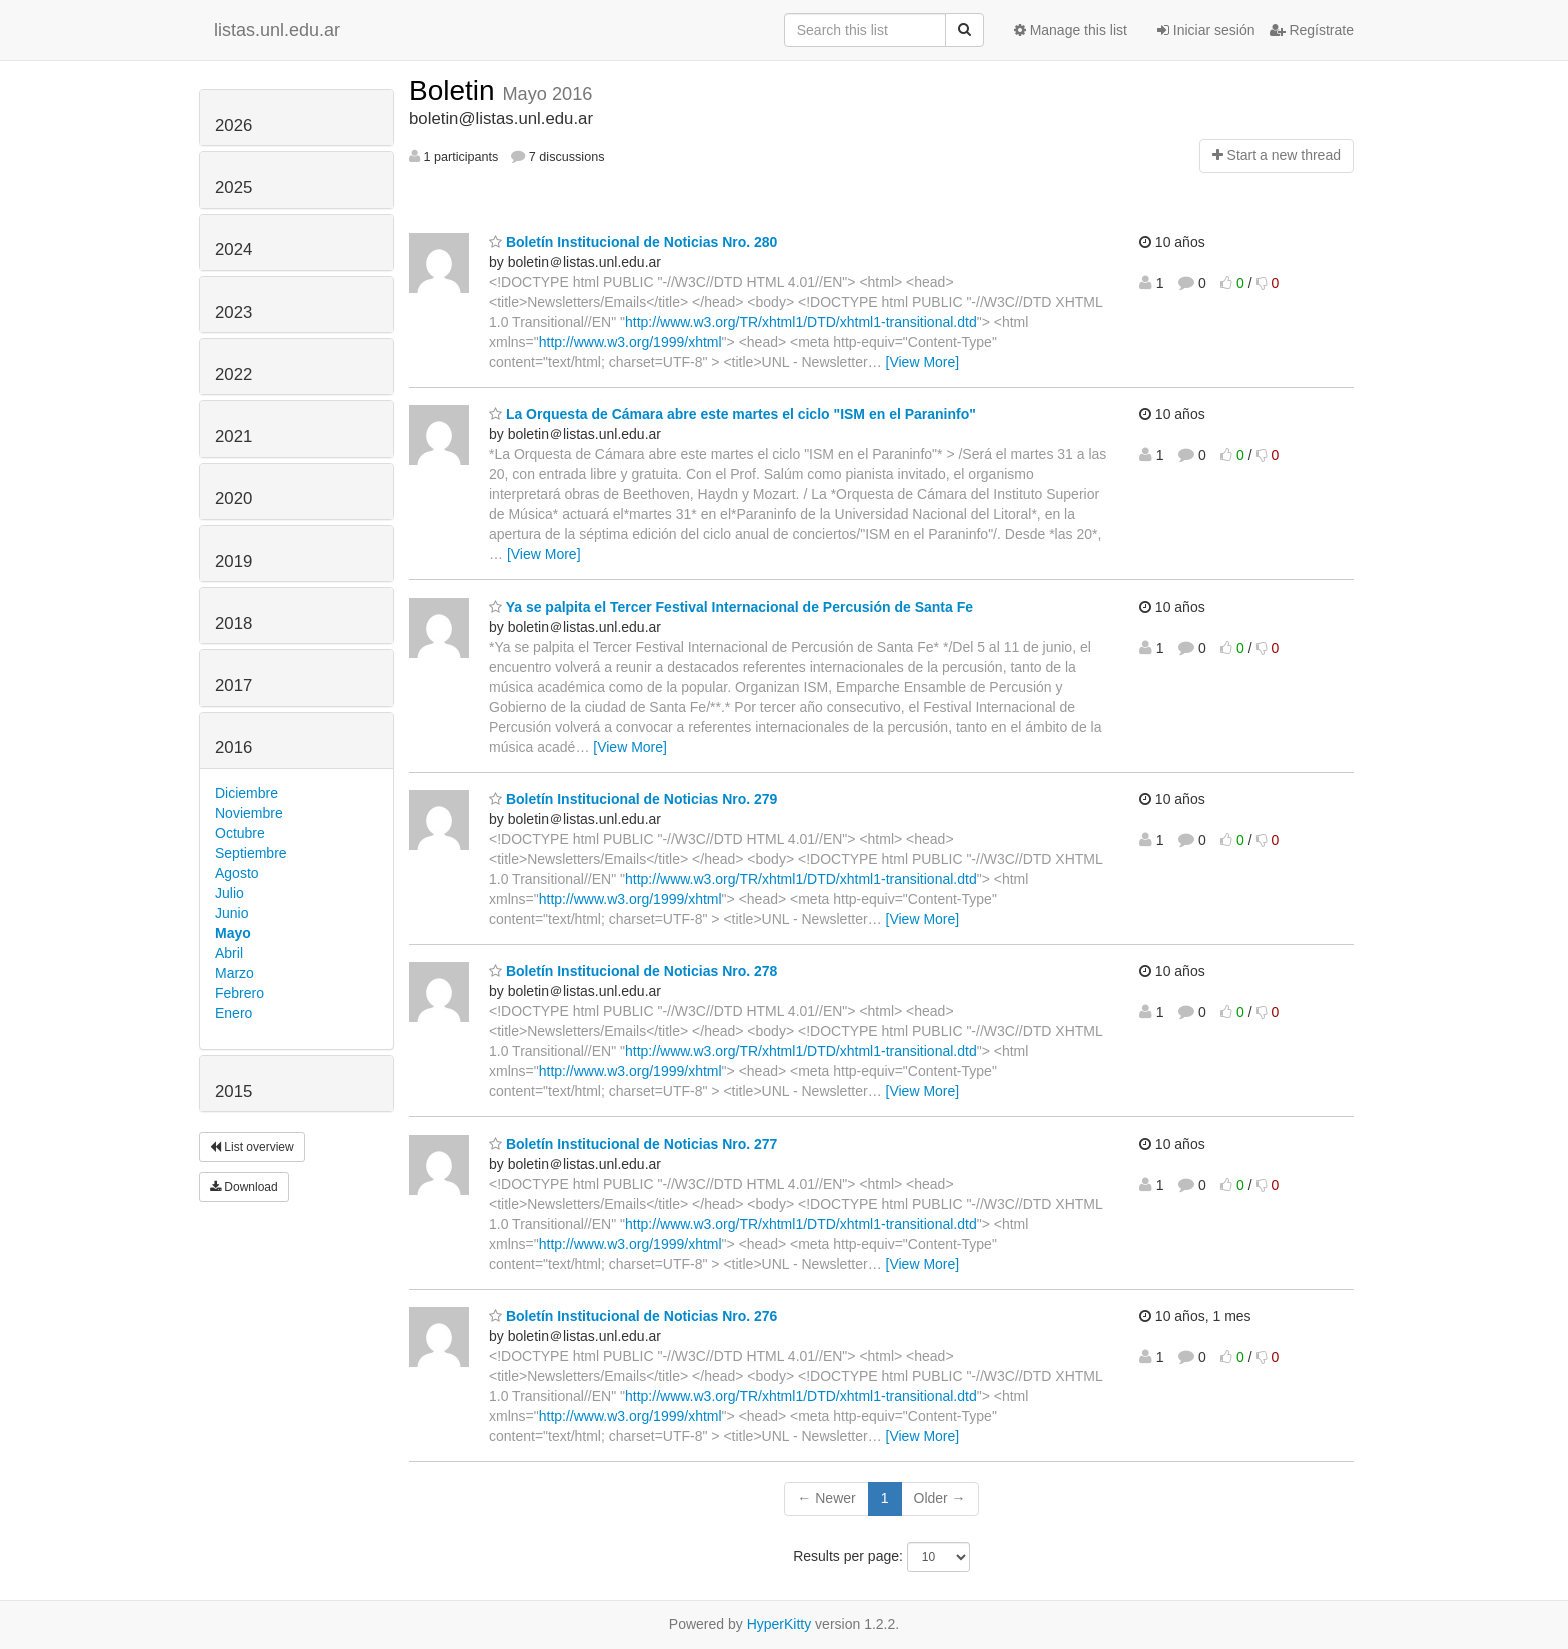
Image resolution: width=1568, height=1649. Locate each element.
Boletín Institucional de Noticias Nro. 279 (633, 799)
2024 (233, 249)
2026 (233, 125)
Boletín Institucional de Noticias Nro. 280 (633, 242)
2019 (233, 561)
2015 (233, 1091)
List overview (252, 1147)
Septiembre (251, 853)
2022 (233, 374)
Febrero (239, 993)
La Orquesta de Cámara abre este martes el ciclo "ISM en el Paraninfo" (732, 414)
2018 (233, 623)
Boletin (455, 90)
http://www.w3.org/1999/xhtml (630, 342)
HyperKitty (779, 1624)
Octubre (240, 833)
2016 (233, 747)
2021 (233, 436)
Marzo (234, 973)
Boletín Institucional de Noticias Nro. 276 (633, 1316)
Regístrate (1312, 30)
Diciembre (246, 793)
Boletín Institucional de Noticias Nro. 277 (633, 1144)
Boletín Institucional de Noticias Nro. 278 (633, 971)
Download (244, 1187)
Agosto (237, 873)
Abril (229, 953)
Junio (231, 913)
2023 (233, 312)
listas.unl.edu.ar (277, 30)
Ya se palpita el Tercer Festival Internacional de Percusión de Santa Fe (731, 607)
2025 (233, 187)
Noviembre (249, 813)
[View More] (923, 362)
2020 (233, 498)
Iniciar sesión (1206, 30)
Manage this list (1070, 30)
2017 (233, 685)
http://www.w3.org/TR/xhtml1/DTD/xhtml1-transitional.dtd (801, 322)
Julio (229, 893)
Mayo (233, 933)
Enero (233, 1013)
